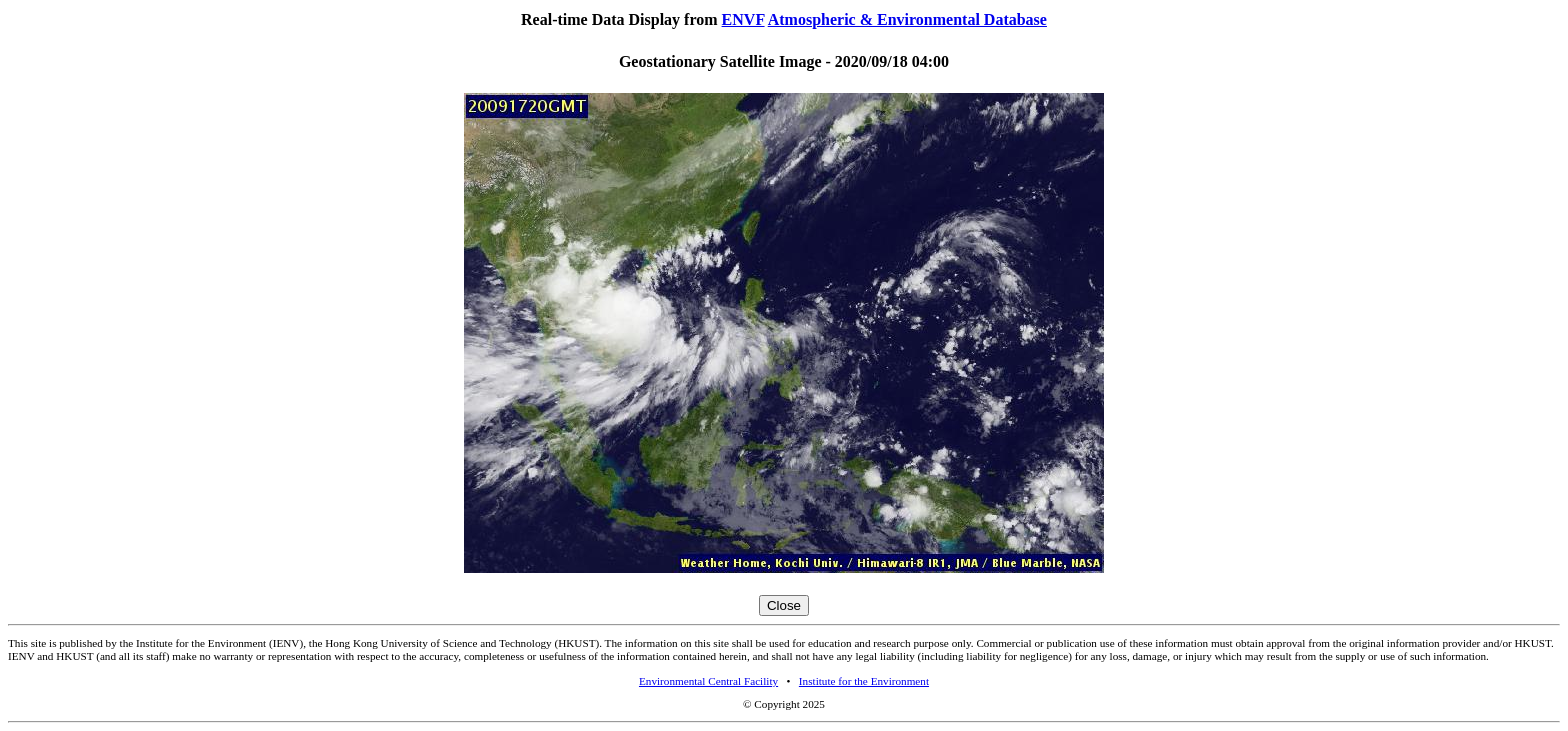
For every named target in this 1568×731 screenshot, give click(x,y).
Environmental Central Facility (708, 681)
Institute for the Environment (864, 681)
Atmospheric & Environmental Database (907, 19)
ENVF (743, 19)
